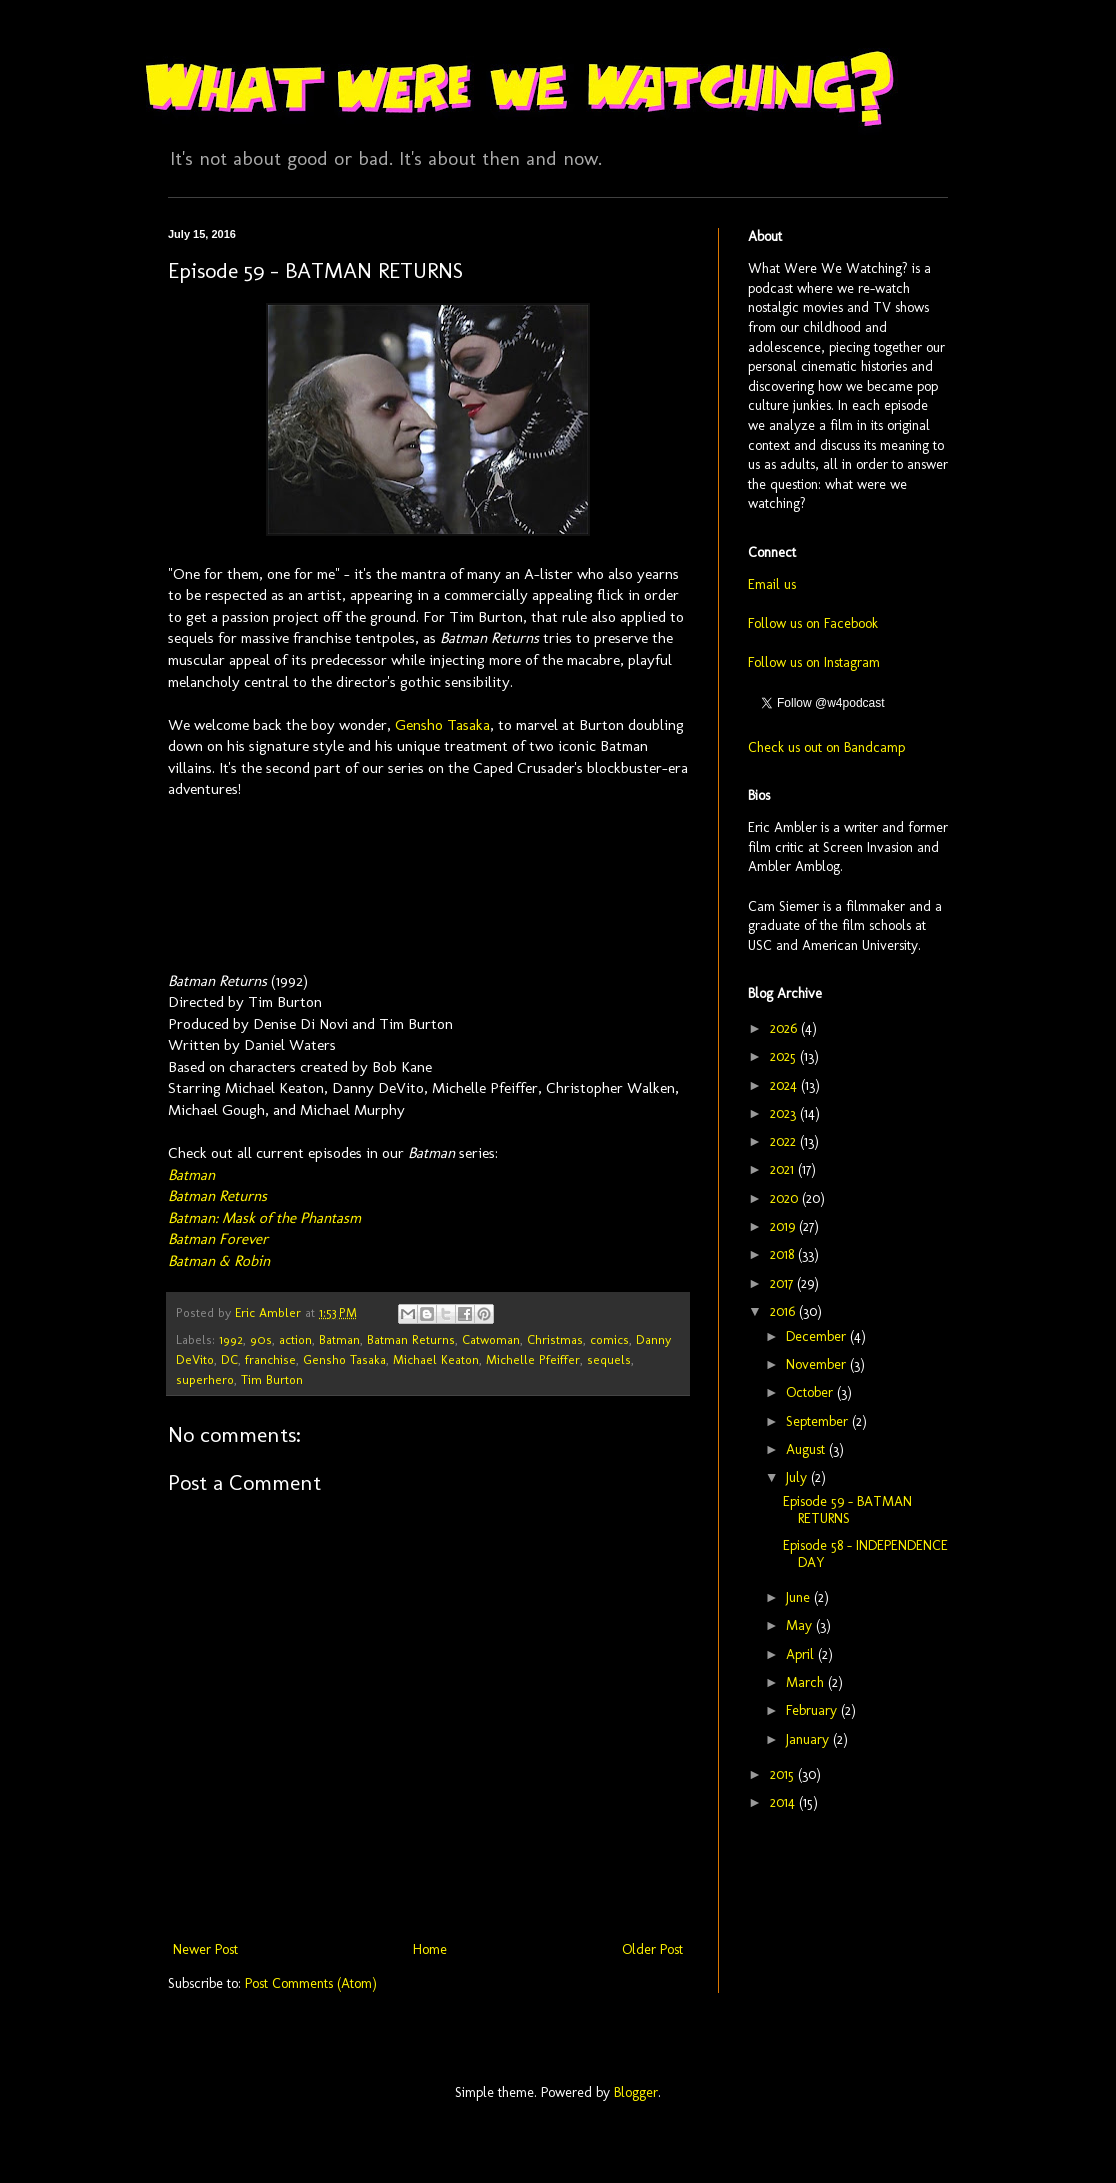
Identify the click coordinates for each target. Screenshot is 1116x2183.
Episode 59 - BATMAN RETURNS (847, 1510)
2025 (785, 1056)
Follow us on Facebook (813, 623)
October (811, 1392)
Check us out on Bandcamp (826, 747)
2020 (786, 1198)
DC (229, 1359)
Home (430, 1949)
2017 (783, 1283)
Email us (772, 584)
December (818, 1336)
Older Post (652, 1949)
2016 (784, 1311)
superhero (205, 1379)
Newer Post (205, 1949)
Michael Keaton (436, 1359)
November (818, 1364)
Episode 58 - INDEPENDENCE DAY (865, 1554)
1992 (231, 1339)
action (295, 1339)
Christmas (555, 1339)
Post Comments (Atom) (311, 1983)
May (801, 1625)
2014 (784, 1802)
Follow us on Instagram (814, 662)
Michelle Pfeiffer (533, 1359)
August (807, 1449)
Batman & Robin (219, 1261)
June (800, 1597)
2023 (785, 1113)
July (798, 1477)
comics (609, 1339)
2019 (784, 1226)
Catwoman (491, 1339)
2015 (784, 1774)
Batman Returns (217, 1196)
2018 (784, 1254)
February (813, 1710)
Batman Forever (218, 1239)
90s (261, 1339)
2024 (785, 1085)
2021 (784, 1169)
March (807, 1682)
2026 (785, 1028)
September (819, 1421)
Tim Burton (272, 1379)
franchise (270, 1359)
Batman (191, 1175)
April (802, 1654)
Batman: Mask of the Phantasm (264, 1218)
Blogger (636, 2092)
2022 (785, 1141)
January (809, 1739)
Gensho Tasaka (442, 725)
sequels (609, 1359)
